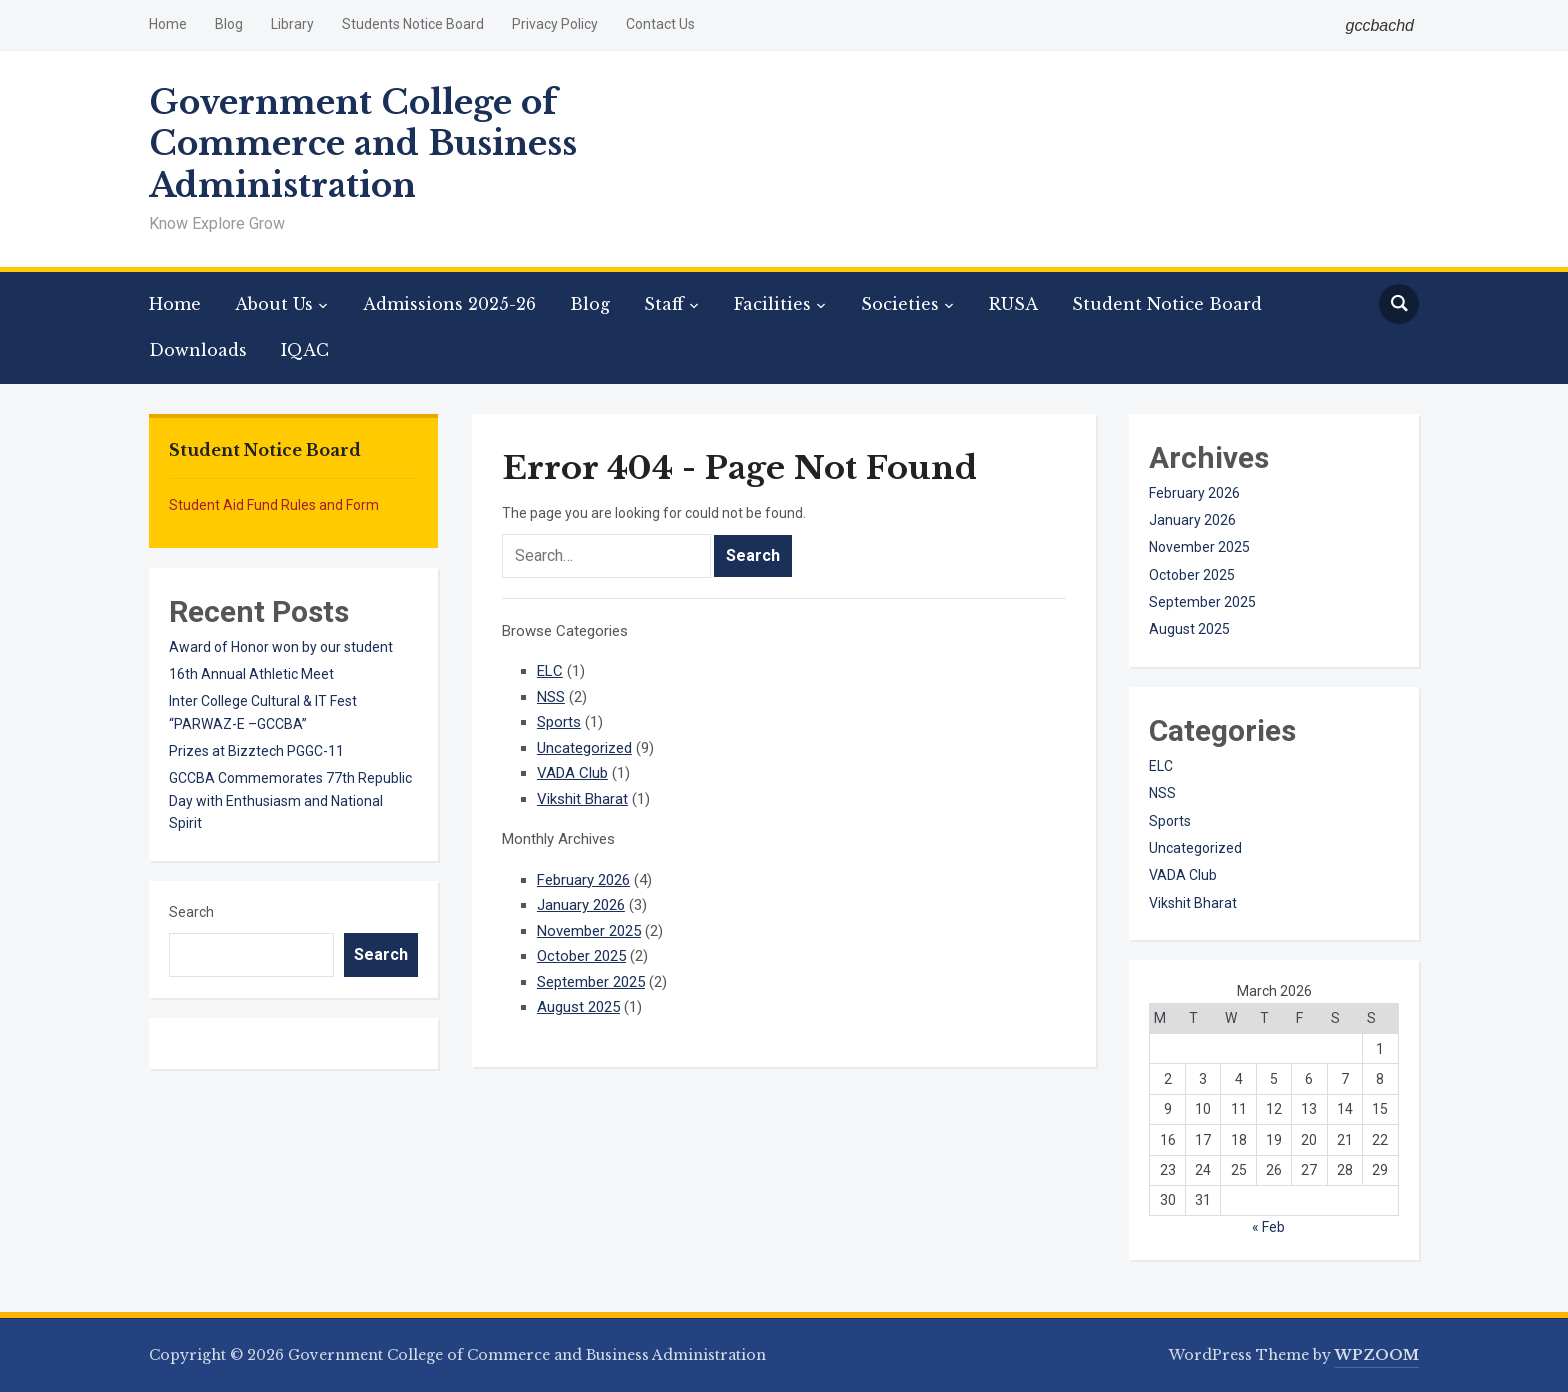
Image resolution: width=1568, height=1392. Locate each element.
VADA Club (572, 773)
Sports (559, 722)
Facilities (772, 304)
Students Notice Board (413, 24)
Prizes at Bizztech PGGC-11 (256, 751)
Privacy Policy (555, 24)
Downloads (198, 350)
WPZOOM (1377, 1355)
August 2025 (578, 1007)
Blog (229, 24)
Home (168, 24)
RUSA (1013, 304)
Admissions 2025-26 (449, 304)
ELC (550, 671)
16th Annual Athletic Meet (251, 674)
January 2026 (581, 905)
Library (292, 24)
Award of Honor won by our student (281, 647)
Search (191, 912)
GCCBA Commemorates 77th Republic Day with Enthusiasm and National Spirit (290, 800)
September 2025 (591, 982)
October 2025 (581, 956)
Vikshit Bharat (582, 799)
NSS (551, 697)
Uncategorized (584, 748)
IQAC (305, 350)
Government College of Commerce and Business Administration (363, 144)
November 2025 (589, 931)
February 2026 (583, 880)
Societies (900, 304)
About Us (274, 304)
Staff (664, 304)
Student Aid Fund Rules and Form (274, 505)
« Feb (1268, 1227)
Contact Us (660, 24)
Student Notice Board (1167, 304)
